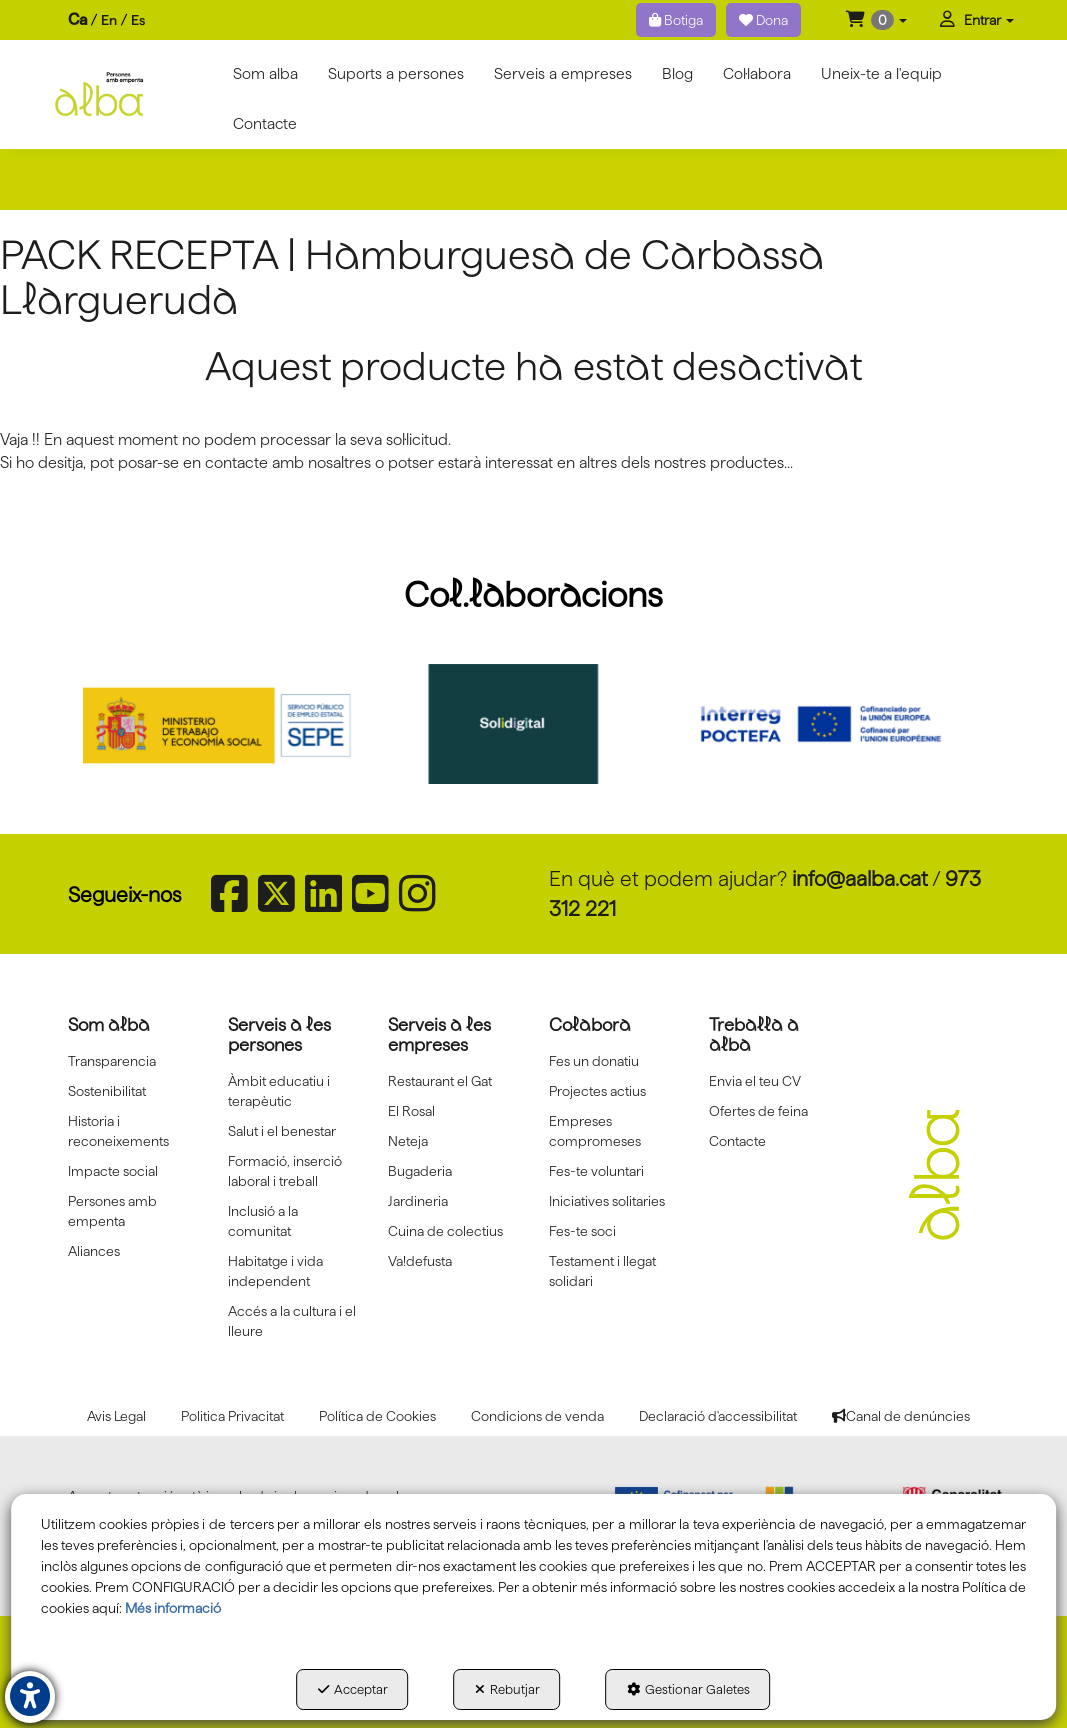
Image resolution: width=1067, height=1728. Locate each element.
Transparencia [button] (112, 1061)
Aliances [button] (94, 1251)
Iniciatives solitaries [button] (607, 1201)
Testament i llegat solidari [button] (602, 1271)
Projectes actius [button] (597, 1091)
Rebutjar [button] (507, 1689)
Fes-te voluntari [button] (596, 1171)
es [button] (138, 20)
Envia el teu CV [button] (755, 1081)
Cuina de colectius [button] (445, 1231)
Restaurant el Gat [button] (440, 1081)
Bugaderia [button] (420, 1171)
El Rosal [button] (411, 1111)
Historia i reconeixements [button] (118, 1131)
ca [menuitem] (77, 19)
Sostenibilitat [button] (107, 1091)
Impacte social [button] (113, 1171)
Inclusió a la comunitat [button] (263, 1221)
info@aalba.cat (860, 878)
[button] (876, 20)
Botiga (676, 20)
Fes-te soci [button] (582, 1231)
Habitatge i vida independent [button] (275, 1271)
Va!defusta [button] (420, 1261)
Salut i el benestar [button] (282, 1131)
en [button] (109, 20)
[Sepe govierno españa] (233, 724)
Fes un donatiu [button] (594, 1061)
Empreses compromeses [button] (595, 1131)
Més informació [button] (173, 1608)
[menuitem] (106, 20)
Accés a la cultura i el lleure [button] (292, 1321)
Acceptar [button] (353, 1689)
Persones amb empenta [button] (112, 1211)
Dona (763, 20)
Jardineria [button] (418, 1201)
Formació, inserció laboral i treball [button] (285, 1171)
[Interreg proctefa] (834, 724)
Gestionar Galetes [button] (688, 1689)
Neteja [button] (408, 1141)
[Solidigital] (533, 724)
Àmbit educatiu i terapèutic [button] (279, 1091)
